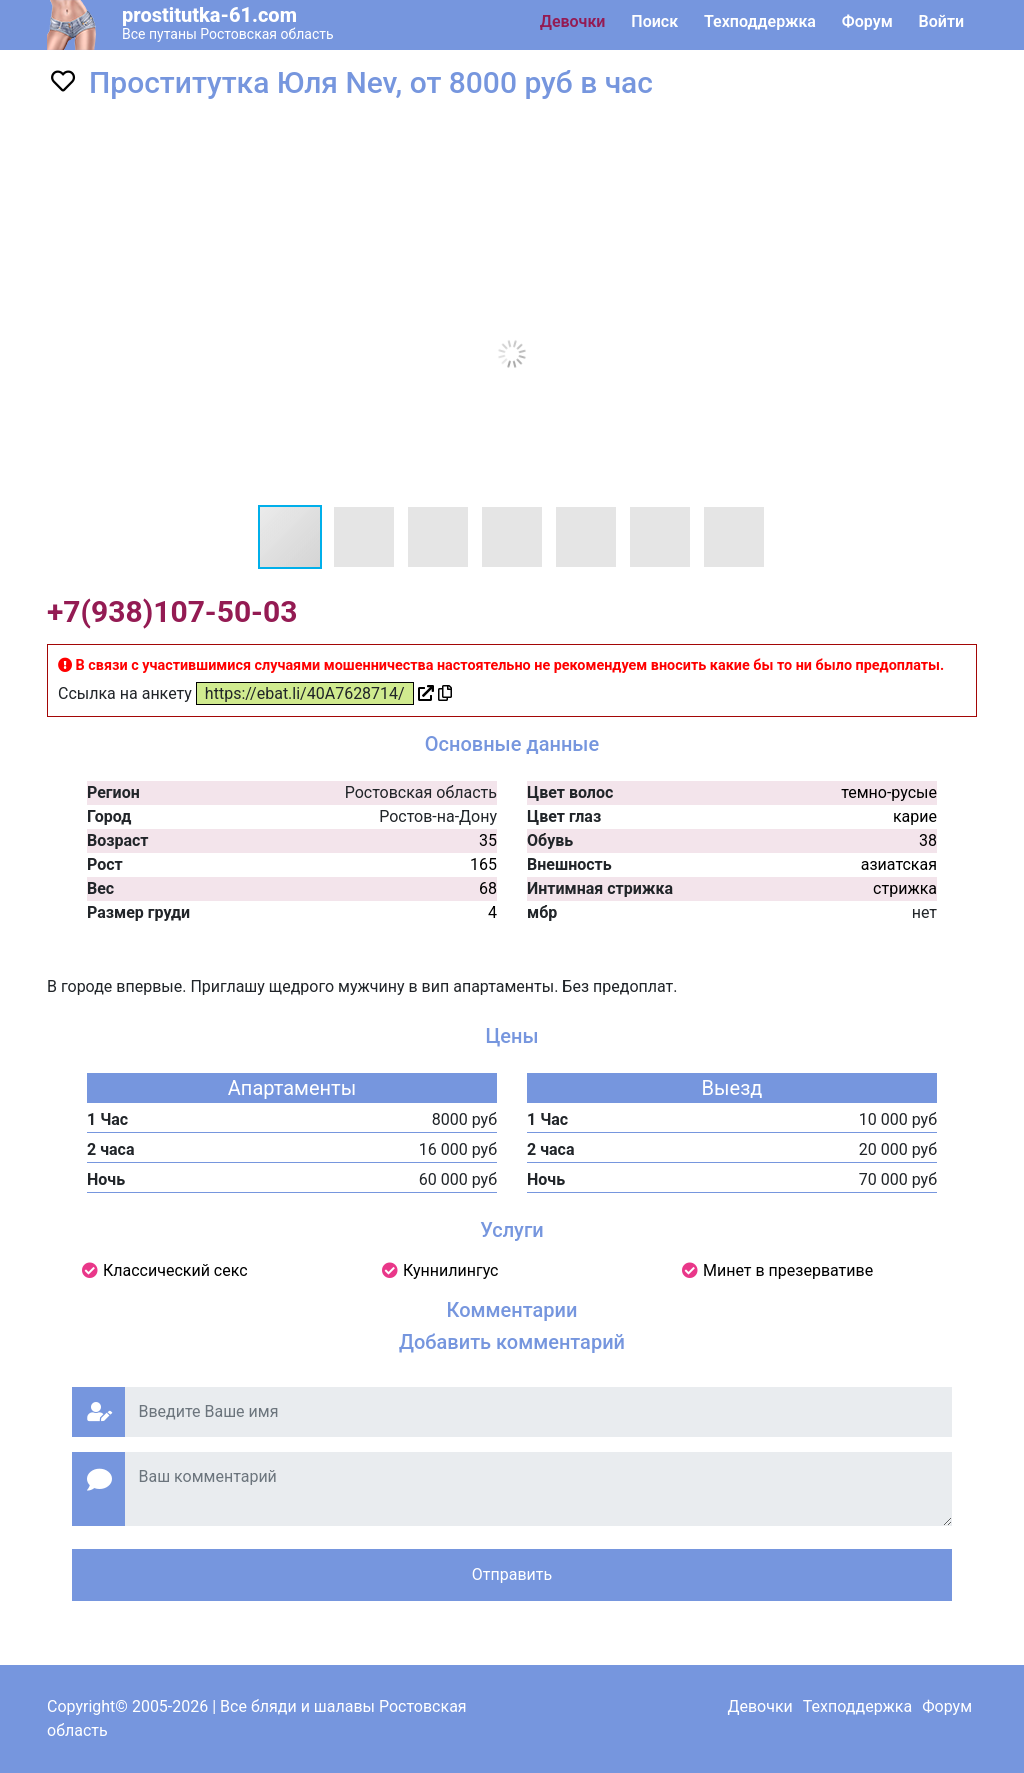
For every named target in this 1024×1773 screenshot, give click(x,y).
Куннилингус (451, 1270)
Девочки (573, 21)
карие (915, 816)
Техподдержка (760, 21)
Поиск (654, 21)
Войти (941, 21)
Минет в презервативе (788, 1270)
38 (928, 840)
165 (483, 864)
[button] (844, 137)
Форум (867, 21)
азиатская (899, 864)
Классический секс (175, 1270)
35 (488, 840)
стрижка (905, 888)
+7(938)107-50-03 (172, 611)
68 (488, 888)
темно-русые (889, 792)
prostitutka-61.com (209, 15)
